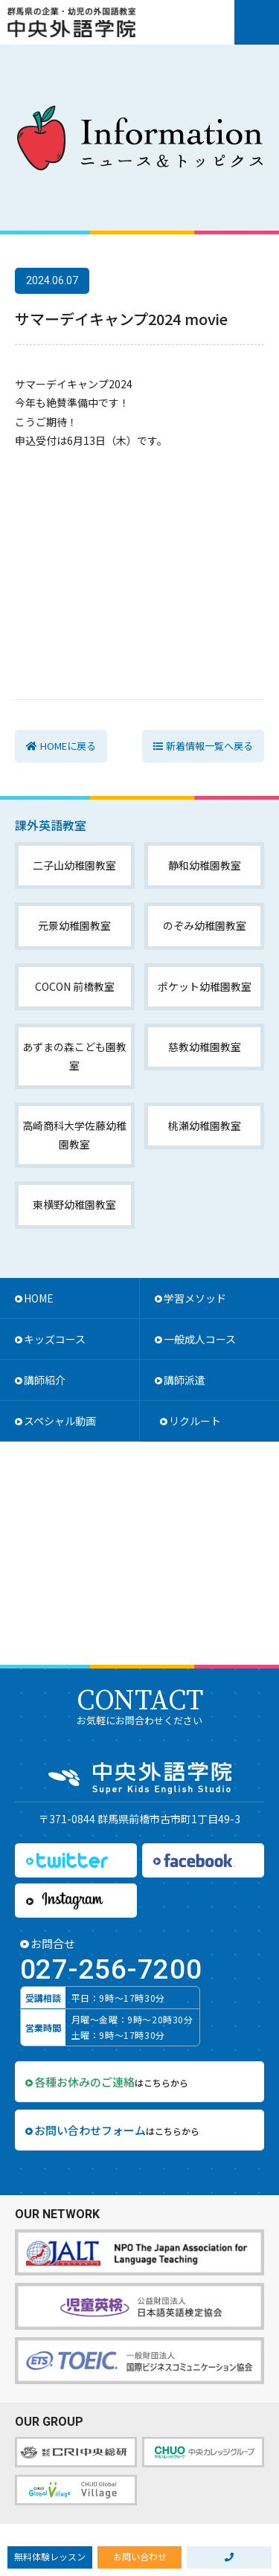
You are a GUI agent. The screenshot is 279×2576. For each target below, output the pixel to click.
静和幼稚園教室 (204, 865)
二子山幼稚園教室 (74, 865)
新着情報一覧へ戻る (209, 746)
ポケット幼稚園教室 (204, 986)
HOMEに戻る (68, 746)
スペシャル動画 (60, 1420)
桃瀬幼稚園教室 (204, 1125)
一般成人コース (200, 1339)
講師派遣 (184, 1379)
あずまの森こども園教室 (74, 1056)
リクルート (195, 1420)
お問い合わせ (140, 2556)
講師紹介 (44, 1379)
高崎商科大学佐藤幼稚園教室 (74, 1135)
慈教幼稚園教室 (204, 1046)
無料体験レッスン (50, 2556)
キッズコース (55, 1339)
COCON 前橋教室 (75, 986)
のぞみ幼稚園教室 (204, 925)
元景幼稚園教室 (74, 925)
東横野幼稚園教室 (74, 1204)
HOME (39, 1298)
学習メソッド (195, 1298)
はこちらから (111, 2082)
